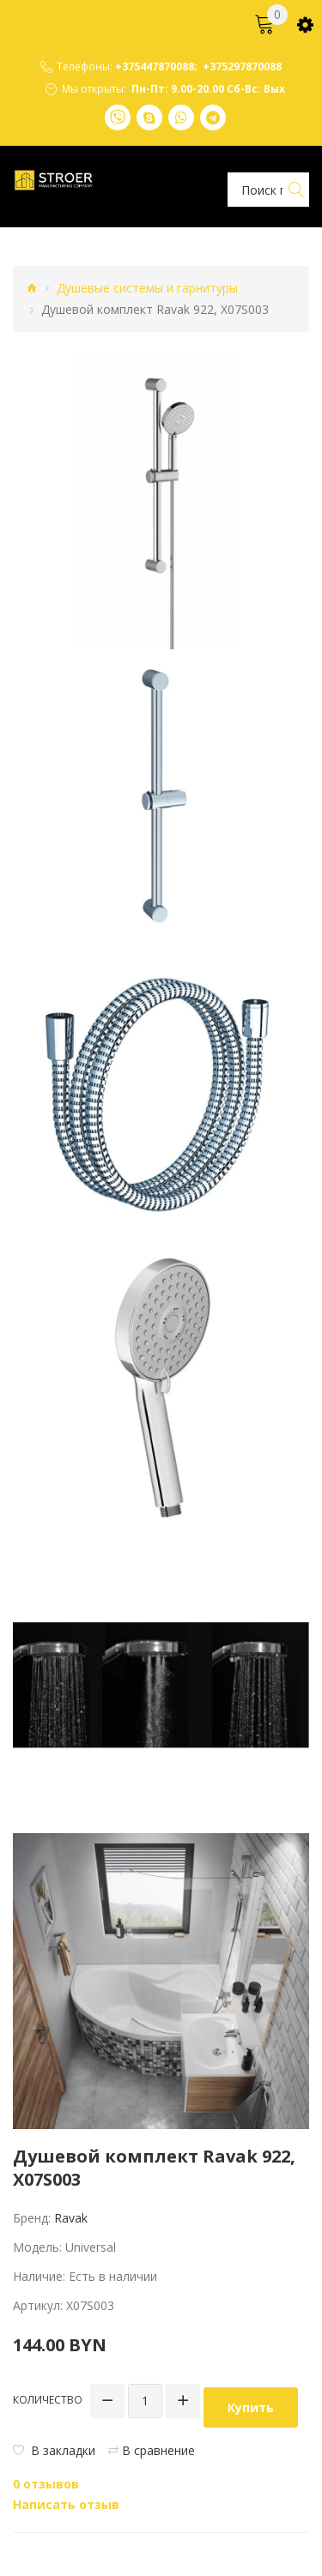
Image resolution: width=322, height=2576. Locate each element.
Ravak (71, 2218)
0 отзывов (46, 2484)
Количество (47, 2399)
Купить (251, 2407)
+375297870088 (242, 67)
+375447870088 (154, 67)
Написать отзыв (66, 2504)
